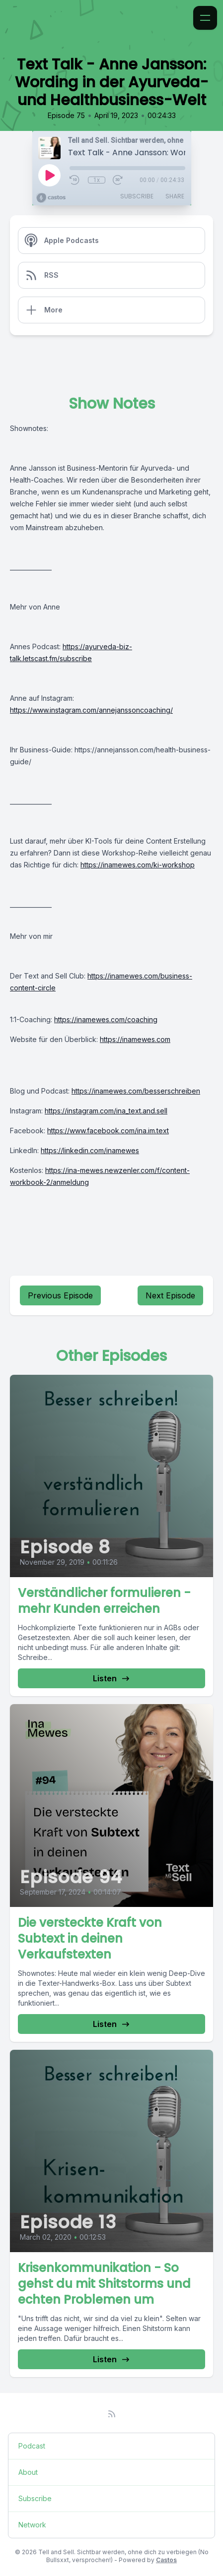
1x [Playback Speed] (96, 180)
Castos (166, 2560)
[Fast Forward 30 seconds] (118, 180)
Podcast (31, 2446)
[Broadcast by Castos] (51, 198)
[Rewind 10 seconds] (75, 180)
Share (174, 196)
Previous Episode (60, 1295)
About (28, 2472)
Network (32, 2524)
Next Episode (170, 1295)
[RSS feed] (112, 2414)
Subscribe (136, 196)
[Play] (49, 175)
